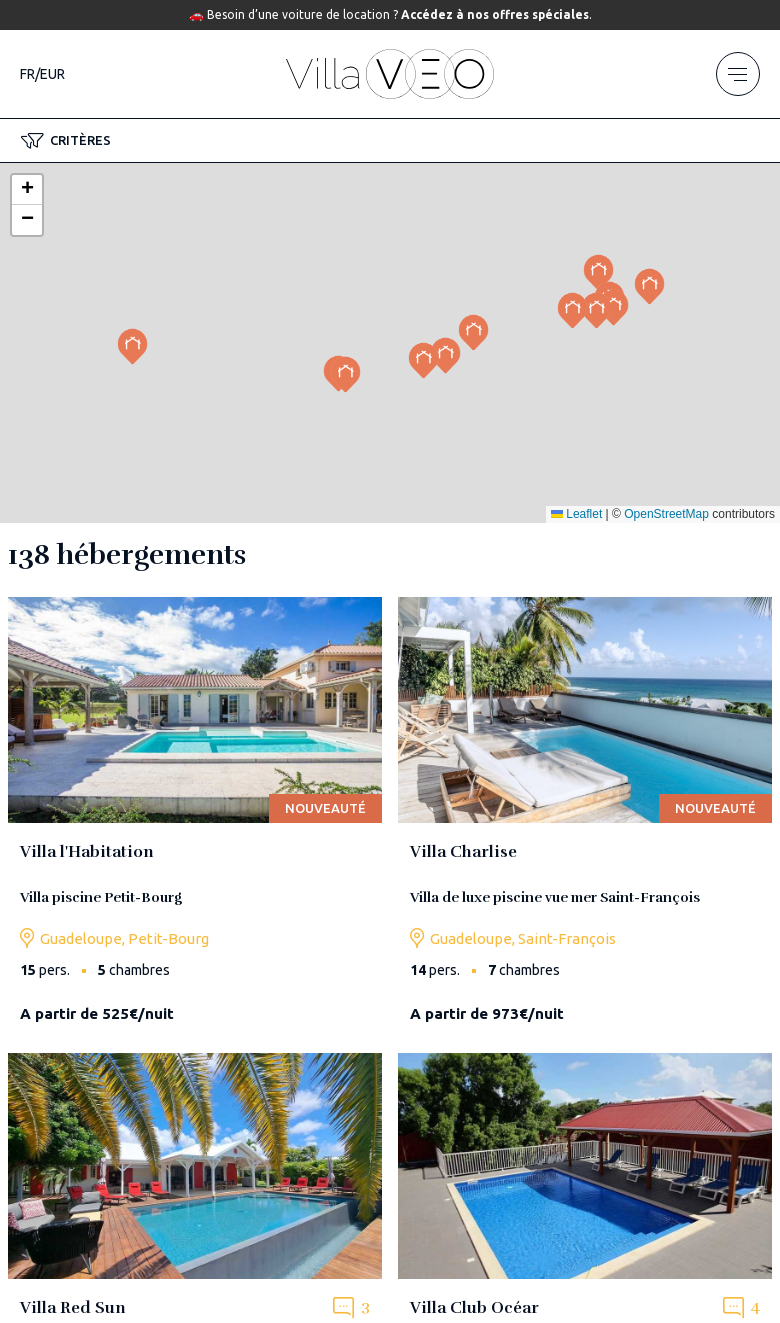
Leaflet (576, 514)
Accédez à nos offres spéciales (495, 14)
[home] (390, 74)
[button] (65, 141)
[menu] (738, 74)
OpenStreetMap (666, 514)
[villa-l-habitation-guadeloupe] (195, 817)
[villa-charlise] (585, 817)
